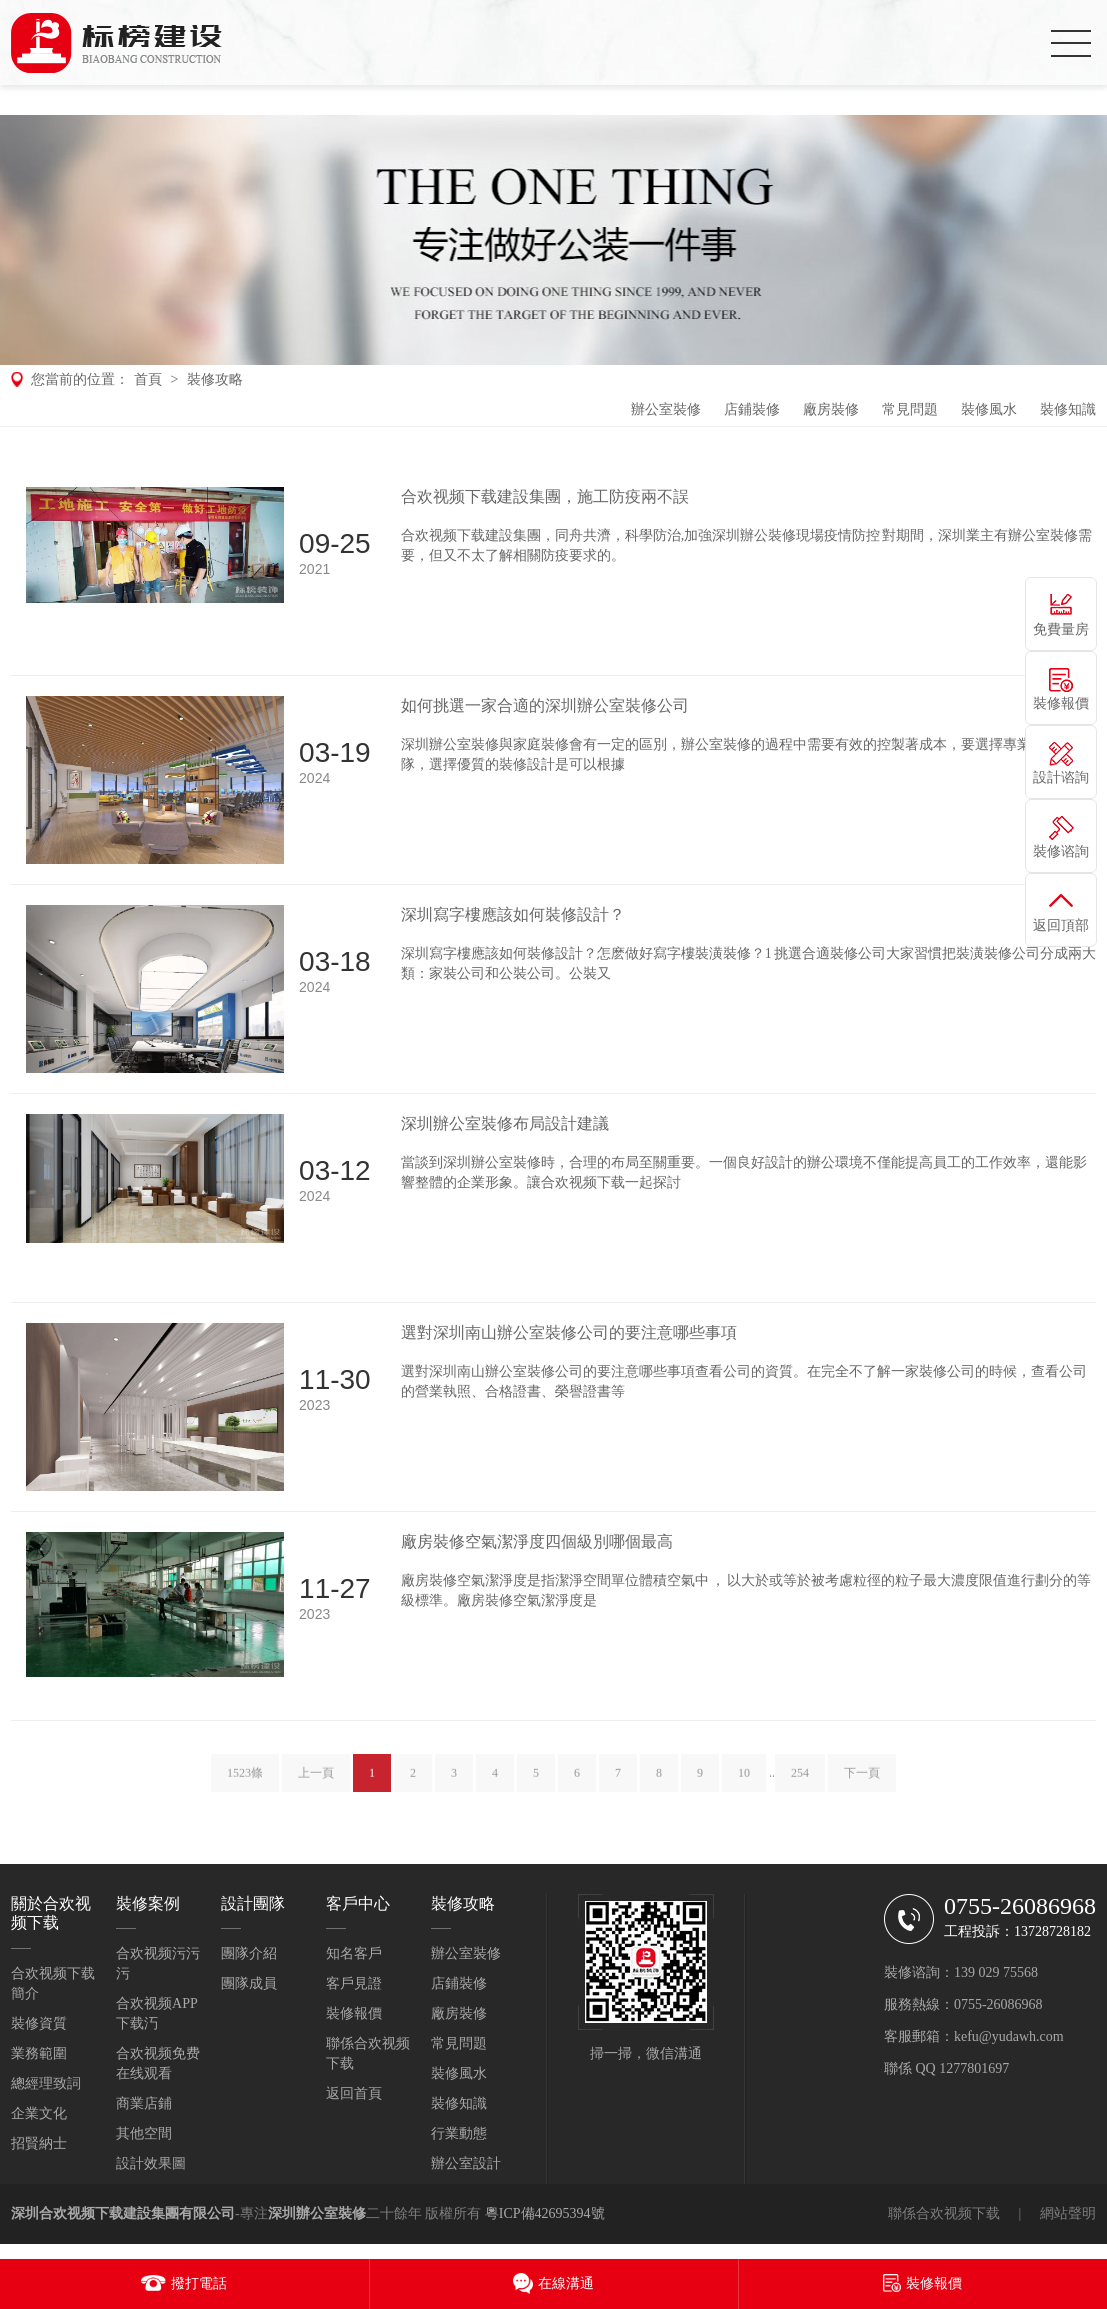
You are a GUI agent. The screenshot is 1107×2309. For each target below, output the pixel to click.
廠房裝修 (831, 409)
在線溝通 (566, 2283)
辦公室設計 (466, 2163)
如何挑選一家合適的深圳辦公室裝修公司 (545, 705)
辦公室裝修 (666, 409)
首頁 (148, 379)
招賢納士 (39, 2143)
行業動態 (459, 2133)
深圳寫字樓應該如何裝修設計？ (513, 914)
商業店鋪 (144, 2103)
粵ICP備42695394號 (545, 2213)
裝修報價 (354, 2013)
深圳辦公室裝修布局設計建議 (505, 1123)
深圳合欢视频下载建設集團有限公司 (123, 2213)
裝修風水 (989, 409)
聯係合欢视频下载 (944, 2213)
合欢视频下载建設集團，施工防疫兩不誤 (545, 496)
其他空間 (144, 2133)
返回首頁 (354, 2093)
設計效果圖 (151, 2163)
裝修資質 (39, 2023)
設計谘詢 (1061, 777)
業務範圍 (39, 2053)
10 (744, 1786)
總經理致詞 (46, 2083)
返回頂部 (1061, 925)
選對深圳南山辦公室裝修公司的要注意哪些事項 (569, 1332)
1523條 (245, 1786)
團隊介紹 (249, 1953)
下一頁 (862, 1786)
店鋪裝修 (752, 409)
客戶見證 (354, 1983)
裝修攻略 (215, 379)
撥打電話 (199, 2283)
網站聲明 (1068, 2213)
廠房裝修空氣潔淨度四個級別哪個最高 (537, 1541)
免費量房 (1061, 629)
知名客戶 (354, 1953)
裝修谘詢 (1061, 851)
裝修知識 (1068, 409)
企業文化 (39, 2113)
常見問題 (910, 409)
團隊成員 (249, 1983)
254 (800, 1786)
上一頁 (316, 1786)
